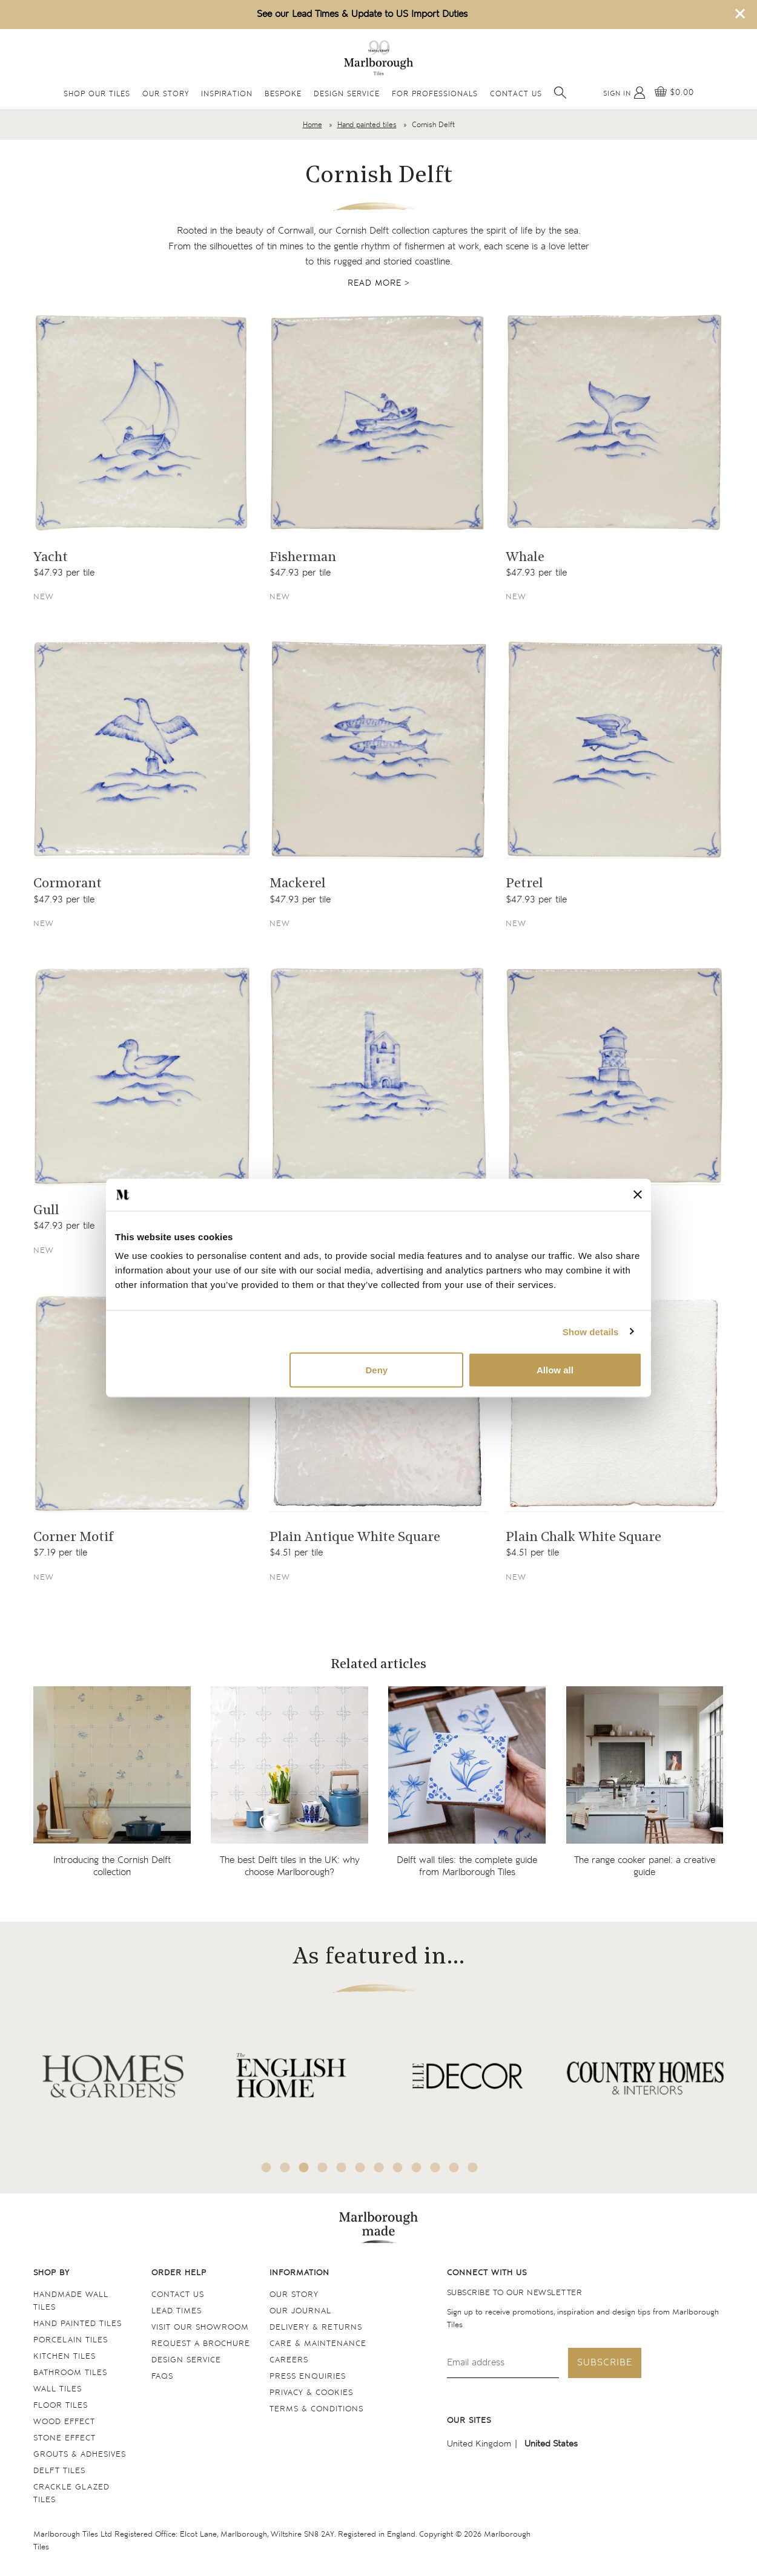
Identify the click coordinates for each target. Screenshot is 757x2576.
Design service (186, 2360)
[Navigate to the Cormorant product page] (142, 749)
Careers (288, 2360)
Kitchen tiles (64, 2356)
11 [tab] (454, 2167)
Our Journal (300, 2311)
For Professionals (435, 94)
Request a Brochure (200, 2344)
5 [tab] (341, 2167)
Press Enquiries (307, 2376)
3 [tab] (304, 2167)
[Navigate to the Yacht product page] (142, 422)
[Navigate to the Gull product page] (142, 1076)
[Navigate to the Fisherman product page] (378, 422)
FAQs (162, 2376)
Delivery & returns (315, 2327)
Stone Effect (64, 2438)
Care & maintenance (317, 2344)
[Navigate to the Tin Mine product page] (378, 1076)
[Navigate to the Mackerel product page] (378, 749)
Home (312, 125)
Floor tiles (60, 2405)
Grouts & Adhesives (79, 2455)
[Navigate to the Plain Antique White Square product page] (378, 1403)
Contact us (177, 2295)
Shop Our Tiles (97, 94)
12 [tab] (473, 2167)
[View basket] (674, 92)
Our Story (165, 94)
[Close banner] (637, 1195)
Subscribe (604, 2362)
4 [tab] (323, 2167)
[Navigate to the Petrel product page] (615, 749)
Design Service (347, 94)
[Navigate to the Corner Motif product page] (142, 1403)
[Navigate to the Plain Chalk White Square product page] (615, 1403)
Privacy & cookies (311, 2393)
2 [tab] (285, 2167)
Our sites (469, 2421)
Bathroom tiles (70, 2373)
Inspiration (227, 94)
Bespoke (283, 94)
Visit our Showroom (200, 2327)
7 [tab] (379, 2167)
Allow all (555, 1370)
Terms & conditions (316, 2409)
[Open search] (560, 93)
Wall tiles (57, 2389)
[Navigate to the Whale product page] (615, 422)
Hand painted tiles (367, 125)
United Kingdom (479, 2444)
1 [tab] (266, 2167)
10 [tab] (435, 2167)
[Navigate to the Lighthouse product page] (615, 1076)
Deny (377, 1370)
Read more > (379, 283)
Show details (591, 1331)
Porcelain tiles (70, 2340)
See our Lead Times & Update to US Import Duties (362, 14)
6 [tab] (360, 2167)
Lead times (176, 2311)
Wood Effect (64, 2422)
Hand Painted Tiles (77, 2324)
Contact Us (516, 94)
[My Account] (624, 93)
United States (551, 2444)
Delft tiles (59, 2471)
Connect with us (487, 2273)
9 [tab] (416, 2167)
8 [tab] (398, 2167)
